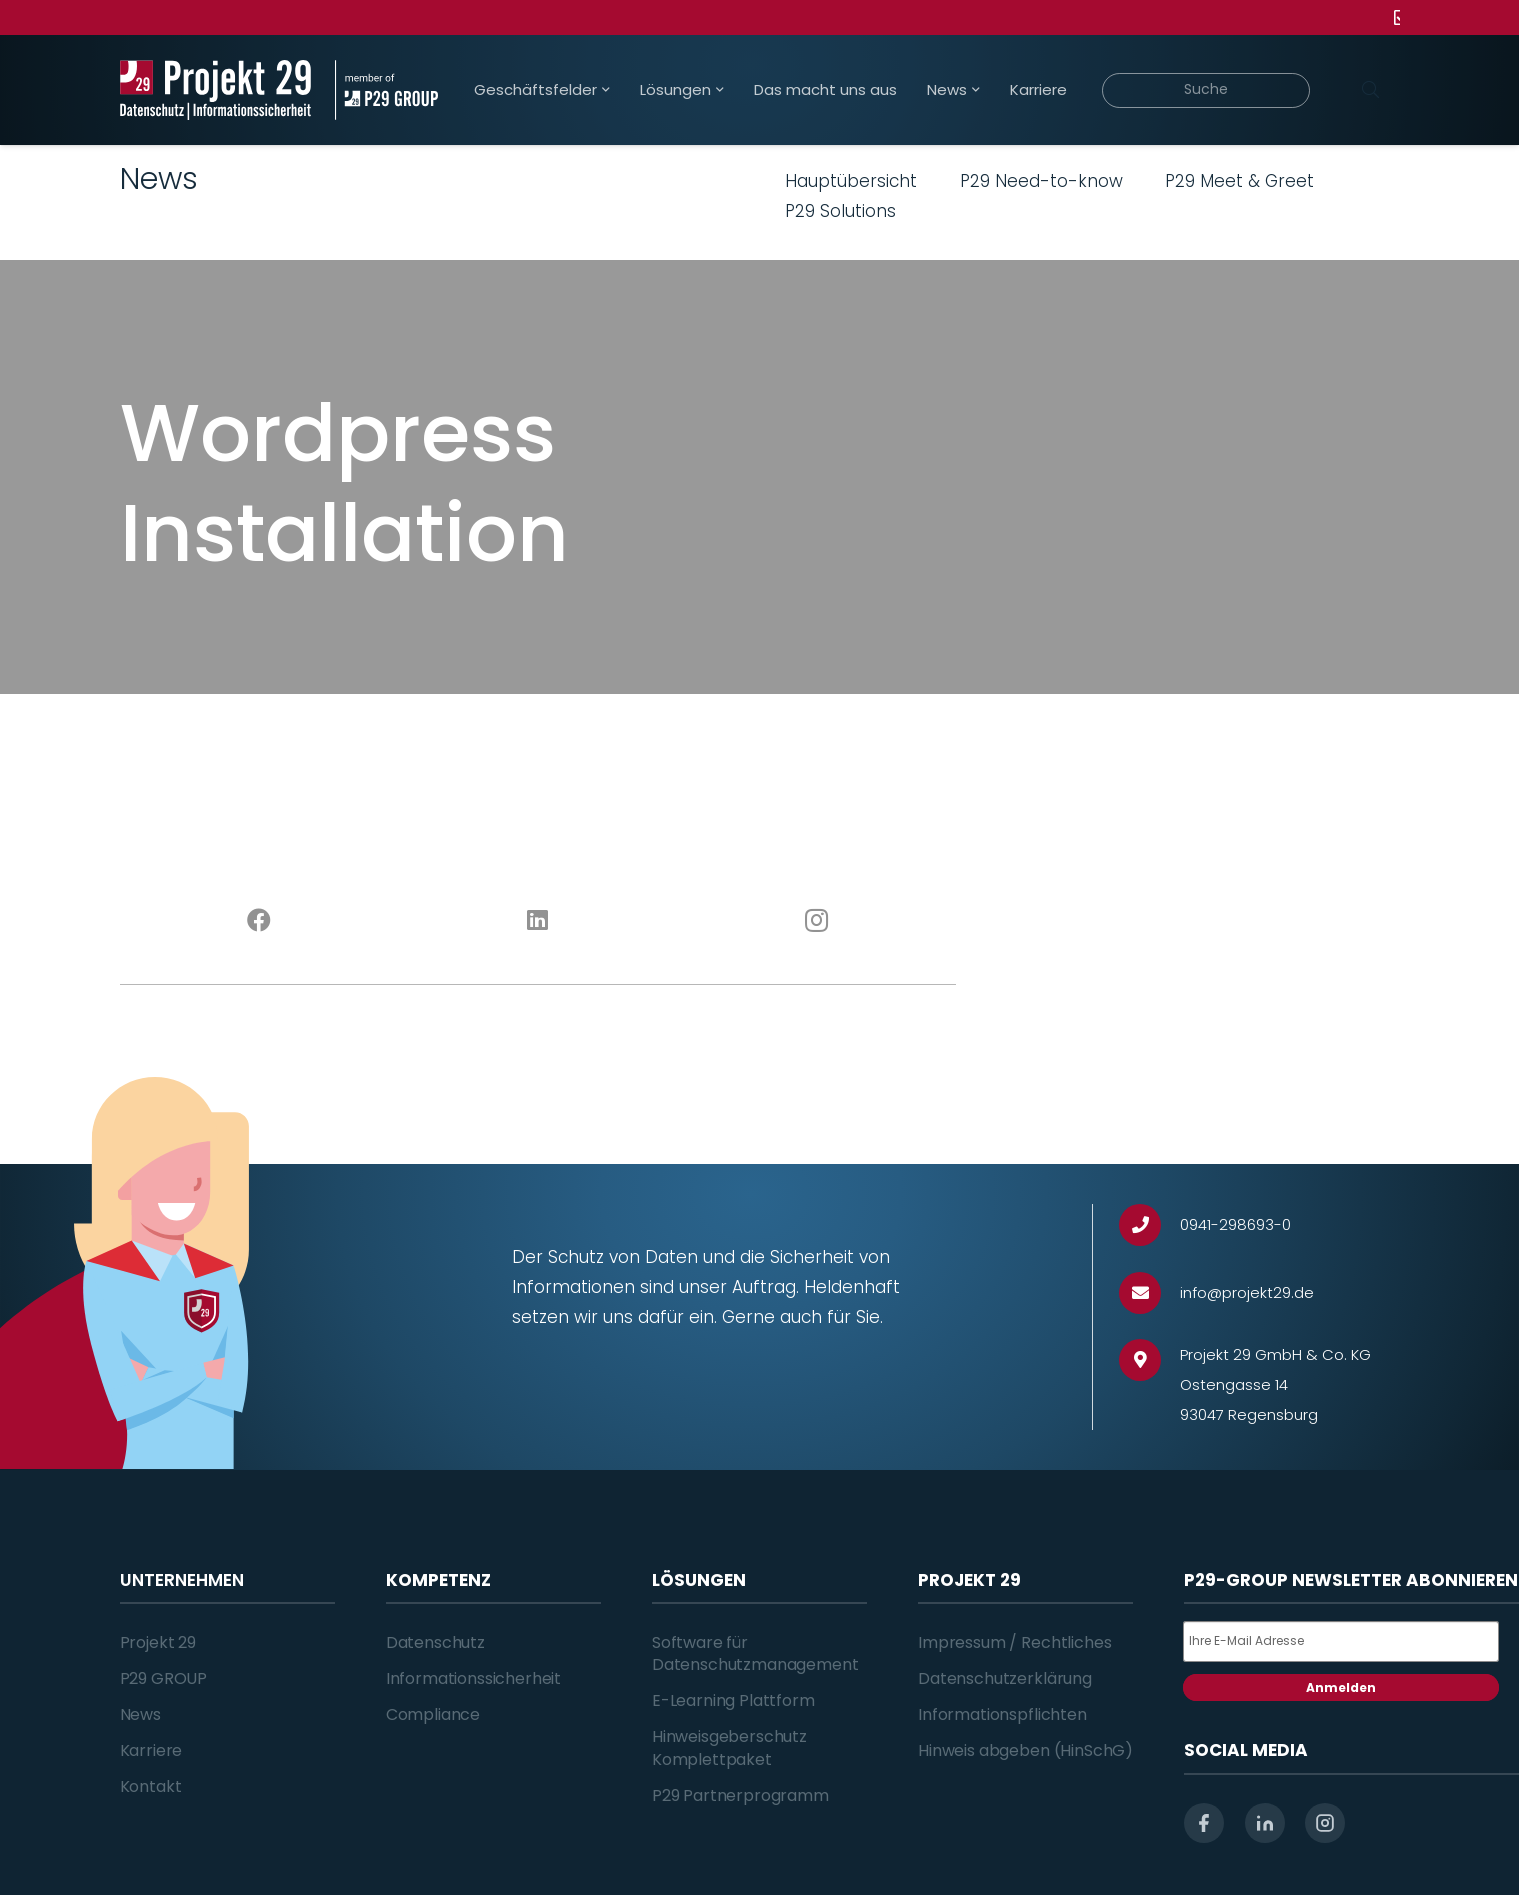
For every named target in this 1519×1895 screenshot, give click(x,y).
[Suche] (1206, 90)
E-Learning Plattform (733, 1700)
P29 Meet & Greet (1239, 181)
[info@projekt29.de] (1149, 1293)
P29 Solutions (840, 211)
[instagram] (1325, 1823)
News (140, 1714)
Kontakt (151, 1786)
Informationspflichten (1002, 1714)
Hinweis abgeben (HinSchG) (1025, 1750)
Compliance (433, 1714)
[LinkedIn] (537, 921)
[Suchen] (1371, 90)
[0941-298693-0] (1149, 1225)
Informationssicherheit (473, 1678)
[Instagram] (816, 921)
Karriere (151, 1750)
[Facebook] (259, 921)
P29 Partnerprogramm (740, 1795)
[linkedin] (1265, 1823)
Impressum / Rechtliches (1014, 1642)
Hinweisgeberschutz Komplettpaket (729, 1747)
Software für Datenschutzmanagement (755, 1653)
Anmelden (1341, 1687)
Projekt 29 (158, 1642)
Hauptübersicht (851, 181)
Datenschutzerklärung (1005, 1678)
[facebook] (1204, 1823)
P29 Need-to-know (1041, 181)
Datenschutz (435, 1642)
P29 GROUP (164, 1678)
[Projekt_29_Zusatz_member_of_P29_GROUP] (386, 90)
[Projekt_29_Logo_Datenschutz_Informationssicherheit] (216, 90)
